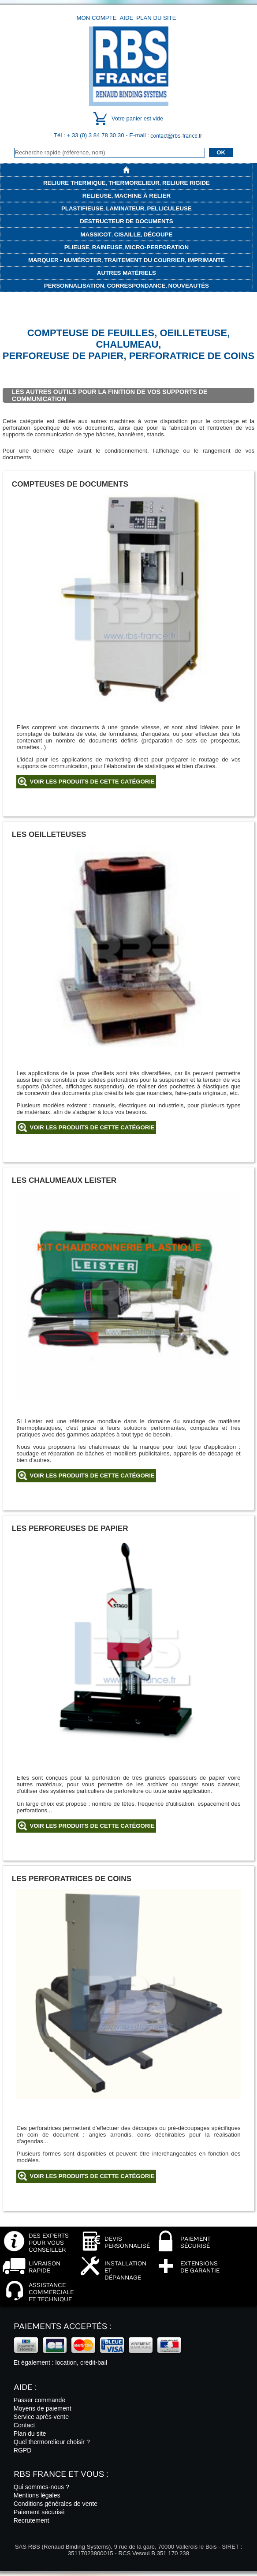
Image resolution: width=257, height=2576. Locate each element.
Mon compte (97, 18)
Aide (126, 18)
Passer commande (39, 2400)
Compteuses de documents (70, 484)
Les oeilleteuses (49, 834)
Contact (24, 2425)
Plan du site (156, 18)
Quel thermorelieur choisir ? (52, 2441)
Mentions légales (37, 2495)
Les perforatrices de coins (71, 1878)
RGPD (23, 2450)
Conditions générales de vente (55, 2503)
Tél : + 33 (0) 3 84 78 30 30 (90, 135)
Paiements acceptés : (62, 2326)
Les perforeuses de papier (70, 1528)
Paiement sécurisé (39, 2512)
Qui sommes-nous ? (41, 2486)
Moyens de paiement (42, 2408)
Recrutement (31, 2520)
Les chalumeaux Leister (64, 1180)
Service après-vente (41, 2416)
